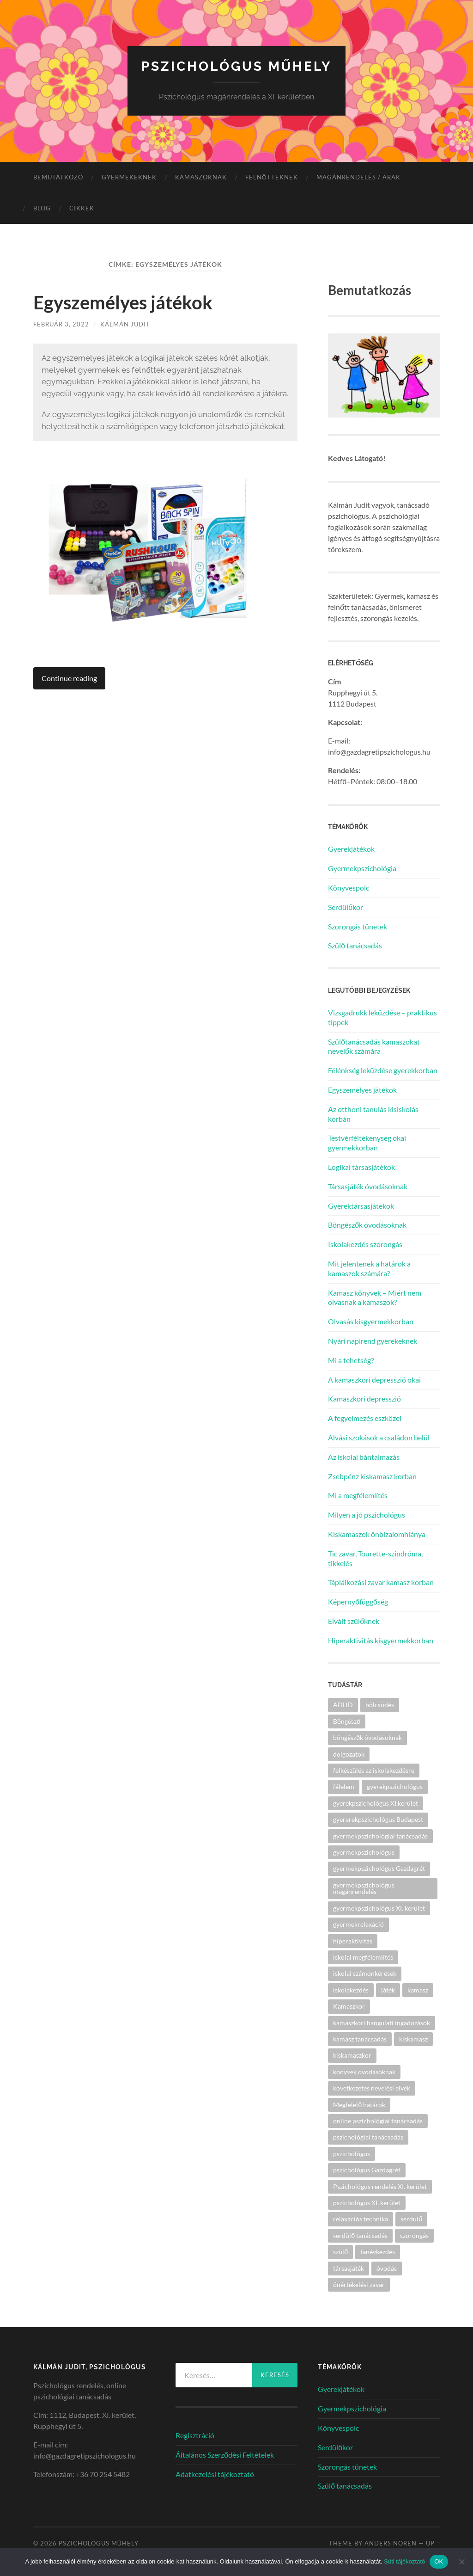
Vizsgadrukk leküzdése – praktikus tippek (382, 1017)
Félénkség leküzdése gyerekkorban (382, 1070)
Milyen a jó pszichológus (366, 1514)
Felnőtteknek (271, 177)
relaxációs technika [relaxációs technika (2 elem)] (360, 2219)
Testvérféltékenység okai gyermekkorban (367, 1142)
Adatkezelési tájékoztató (215, 2474)
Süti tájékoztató (404, 2561)
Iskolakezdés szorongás (365, 1244)
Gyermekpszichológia (362, 868)
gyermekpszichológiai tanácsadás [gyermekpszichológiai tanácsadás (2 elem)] (380, 1836)
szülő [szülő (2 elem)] (340, 2252)
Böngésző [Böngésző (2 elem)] (346, 1721)
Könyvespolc (348, 887)
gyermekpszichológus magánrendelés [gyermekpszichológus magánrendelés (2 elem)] (363, 1888)
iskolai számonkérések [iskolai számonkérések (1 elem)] (364, 1973)
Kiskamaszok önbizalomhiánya (376, 1534)
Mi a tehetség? (351, 1360)
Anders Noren (390, 2543)
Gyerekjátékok (351, 848)
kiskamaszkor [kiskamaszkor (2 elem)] (352, 2055)
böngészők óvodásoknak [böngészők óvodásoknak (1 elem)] (367, 1737)
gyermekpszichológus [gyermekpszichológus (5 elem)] (363, 1852)
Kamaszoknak (201, 177)
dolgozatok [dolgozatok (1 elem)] (348, 1754)
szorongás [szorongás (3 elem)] (414, 2235)
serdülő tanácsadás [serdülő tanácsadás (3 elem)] (360, 2235)
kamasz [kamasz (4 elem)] (417, 1990)
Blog (42, 208)
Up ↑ (433, 2543)
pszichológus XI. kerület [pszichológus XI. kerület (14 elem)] (366, 2203)
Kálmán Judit (125, 324)
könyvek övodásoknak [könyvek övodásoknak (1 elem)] (364, 2072)
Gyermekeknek (129, 177)
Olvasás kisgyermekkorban (370, 1321)
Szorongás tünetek (357, 926)
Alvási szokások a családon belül (379, 1437)
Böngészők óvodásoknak (367, 1224)
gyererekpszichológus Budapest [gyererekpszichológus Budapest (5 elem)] (378, 1819)
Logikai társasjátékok (361, 1166)
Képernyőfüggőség (358, 1601)
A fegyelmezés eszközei (364, 1418)
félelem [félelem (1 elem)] (343, 1786)
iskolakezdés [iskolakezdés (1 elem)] (351, 1990)
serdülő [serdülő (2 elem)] (411, 2219)
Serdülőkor (345, 907)
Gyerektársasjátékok (361, 1205)
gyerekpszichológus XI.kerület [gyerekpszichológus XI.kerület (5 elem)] (375, 1803)
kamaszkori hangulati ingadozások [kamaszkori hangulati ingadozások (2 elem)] (381, 2023)
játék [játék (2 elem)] (388, 1990)
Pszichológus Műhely (236, 66)
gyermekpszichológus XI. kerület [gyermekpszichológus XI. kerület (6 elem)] (379, 1908)
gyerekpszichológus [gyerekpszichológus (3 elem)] (395, 1786)
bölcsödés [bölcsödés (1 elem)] (379, 1705)
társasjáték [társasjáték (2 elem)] (348, 2268)
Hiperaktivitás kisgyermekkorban (380, 1640)
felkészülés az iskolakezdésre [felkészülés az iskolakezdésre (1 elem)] (373, 1770)
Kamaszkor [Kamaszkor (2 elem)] (349, 2006)
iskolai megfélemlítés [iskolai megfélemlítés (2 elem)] (363, 1957)
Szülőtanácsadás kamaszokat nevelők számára (374, 1046)
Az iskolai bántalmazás (364, 1456)
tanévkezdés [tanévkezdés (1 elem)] (377, 2252)
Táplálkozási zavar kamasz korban (381, 1582)
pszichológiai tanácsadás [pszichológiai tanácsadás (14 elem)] (368, 2137)
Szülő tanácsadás (355, 945)
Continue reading (69, 678)
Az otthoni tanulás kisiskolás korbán (373, 1114)
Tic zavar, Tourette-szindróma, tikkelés (375, 1558)
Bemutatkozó (58, 177)
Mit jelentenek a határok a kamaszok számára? (369, 1268)
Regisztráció (195, 2435)
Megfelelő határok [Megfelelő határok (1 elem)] (359, 2105)
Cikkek (81, 208)
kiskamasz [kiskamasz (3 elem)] (413, 2039)
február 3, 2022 (61, 324)
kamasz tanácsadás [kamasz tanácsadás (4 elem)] (360, 2039)
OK (438, 2561)
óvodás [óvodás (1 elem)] (386, 2268)
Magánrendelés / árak (358, 177)
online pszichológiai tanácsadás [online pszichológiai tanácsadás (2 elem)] (378, 2121)
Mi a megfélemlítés (358, 1495)
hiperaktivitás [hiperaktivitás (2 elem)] (352, 1941)
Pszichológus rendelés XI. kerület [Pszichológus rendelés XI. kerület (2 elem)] (380, 2186)
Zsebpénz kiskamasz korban (372, 1476)
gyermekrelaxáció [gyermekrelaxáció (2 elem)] (358, 1924)
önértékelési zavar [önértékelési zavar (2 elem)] (359, 2284)
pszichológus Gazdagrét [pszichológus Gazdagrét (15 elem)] (366, 2170)
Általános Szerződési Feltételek (225, 2454)
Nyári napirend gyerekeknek (372, 1340)
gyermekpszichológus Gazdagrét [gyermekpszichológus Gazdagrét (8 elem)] (379, 1868)
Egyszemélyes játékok (122, 302)
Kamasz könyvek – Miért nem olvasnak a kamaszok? (374, 1297)
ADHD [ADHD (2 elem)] (343, 1705)
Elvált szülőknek (353, 1621)
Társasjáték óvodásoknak (367, 1186)
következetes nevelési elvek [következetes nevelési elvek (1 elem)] (371, 2088)
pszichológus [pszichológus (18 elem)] (351, 2154)
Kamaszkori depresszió (364, 1398)
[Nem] (461, 2561)
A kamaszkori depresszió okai (374, 1379)
